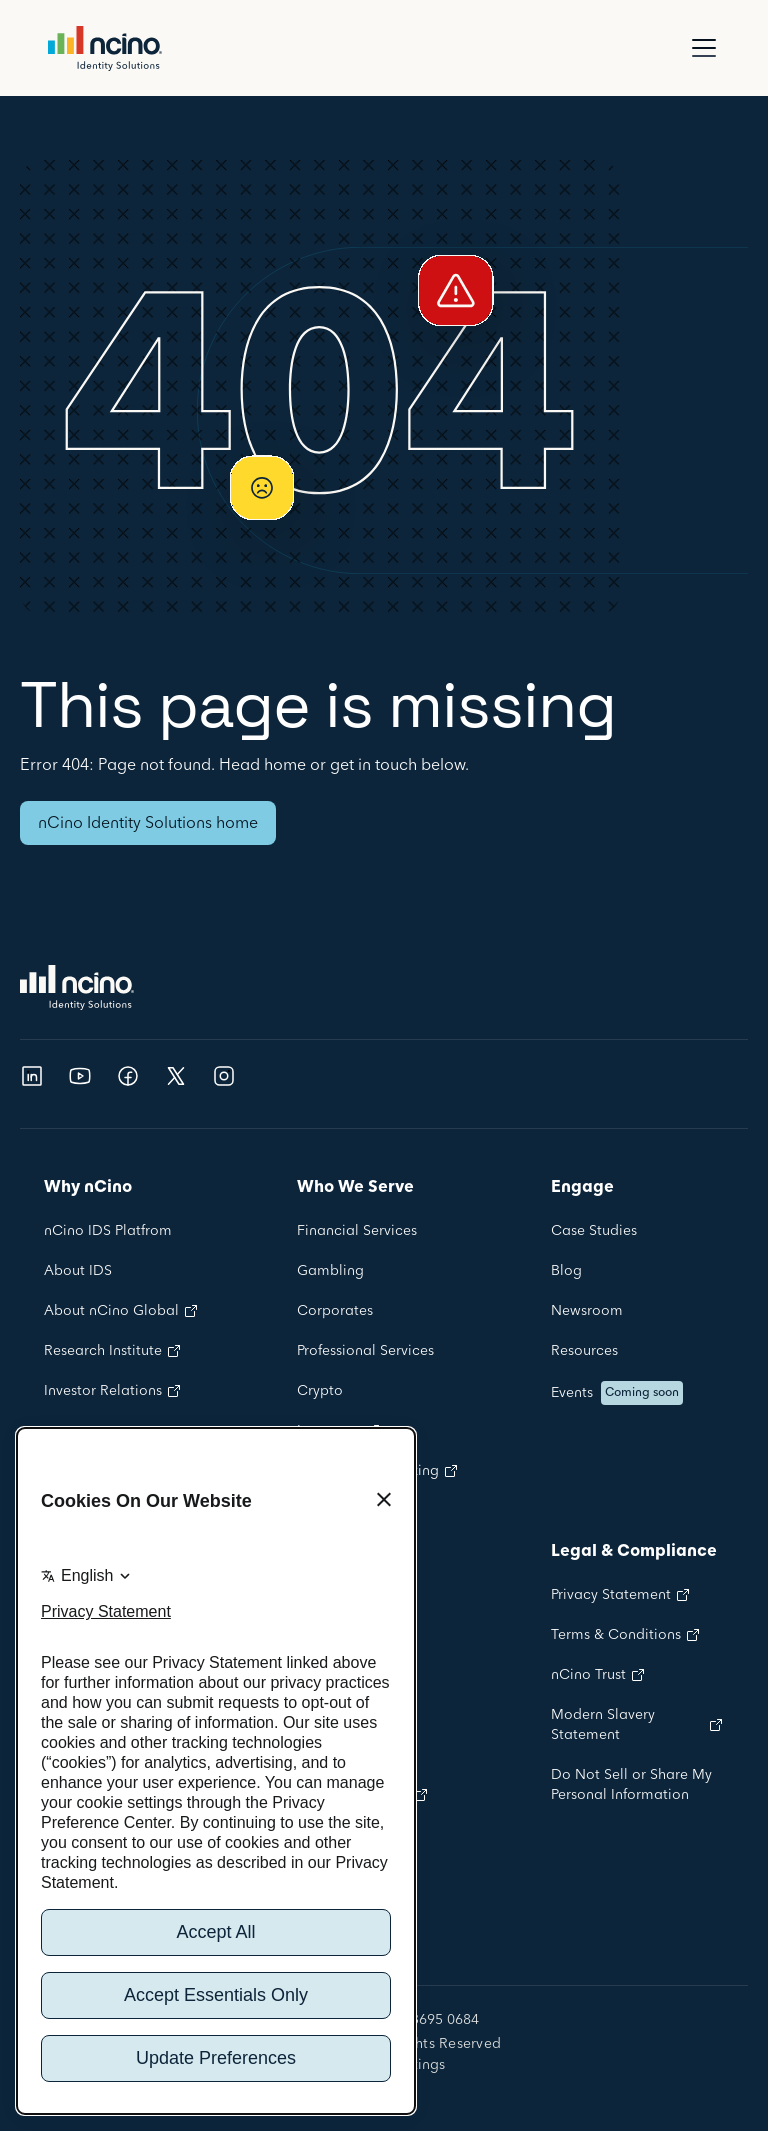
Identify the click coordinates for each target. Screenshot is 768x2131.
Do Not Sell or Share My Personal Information (631, 1785)
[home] (105, 48)
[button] (700, 48)
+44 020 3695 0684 (416, 2021)
